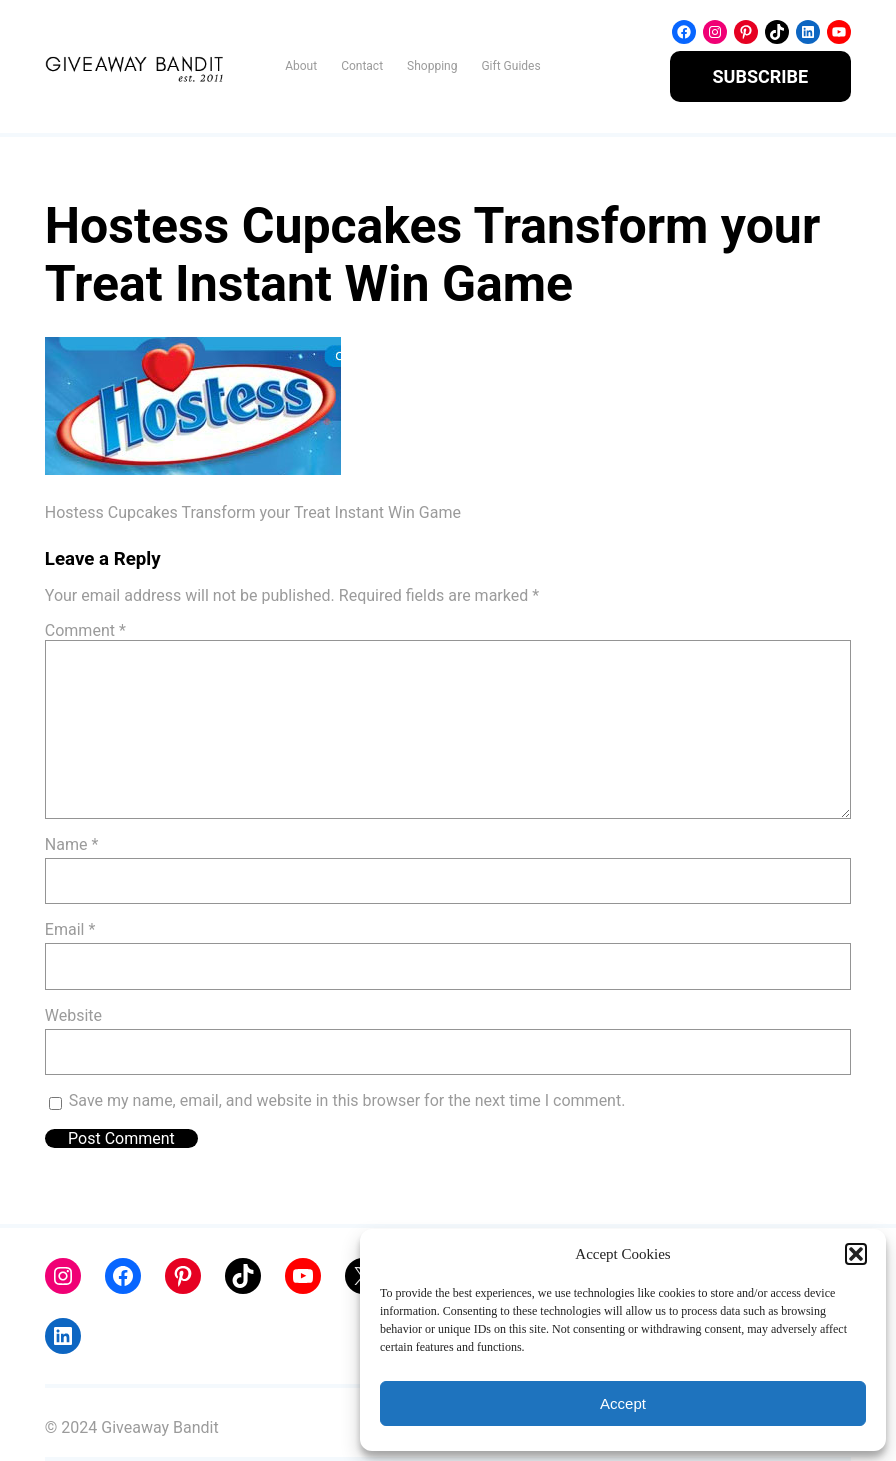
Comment (85, 630)
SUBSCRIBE (761, 76)
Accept (623, 1403)
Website (73, 1015)
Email (70, 929)
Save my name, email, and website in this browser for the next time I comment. (347, 1100)
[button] (856, 1254)
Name (72, 844)
